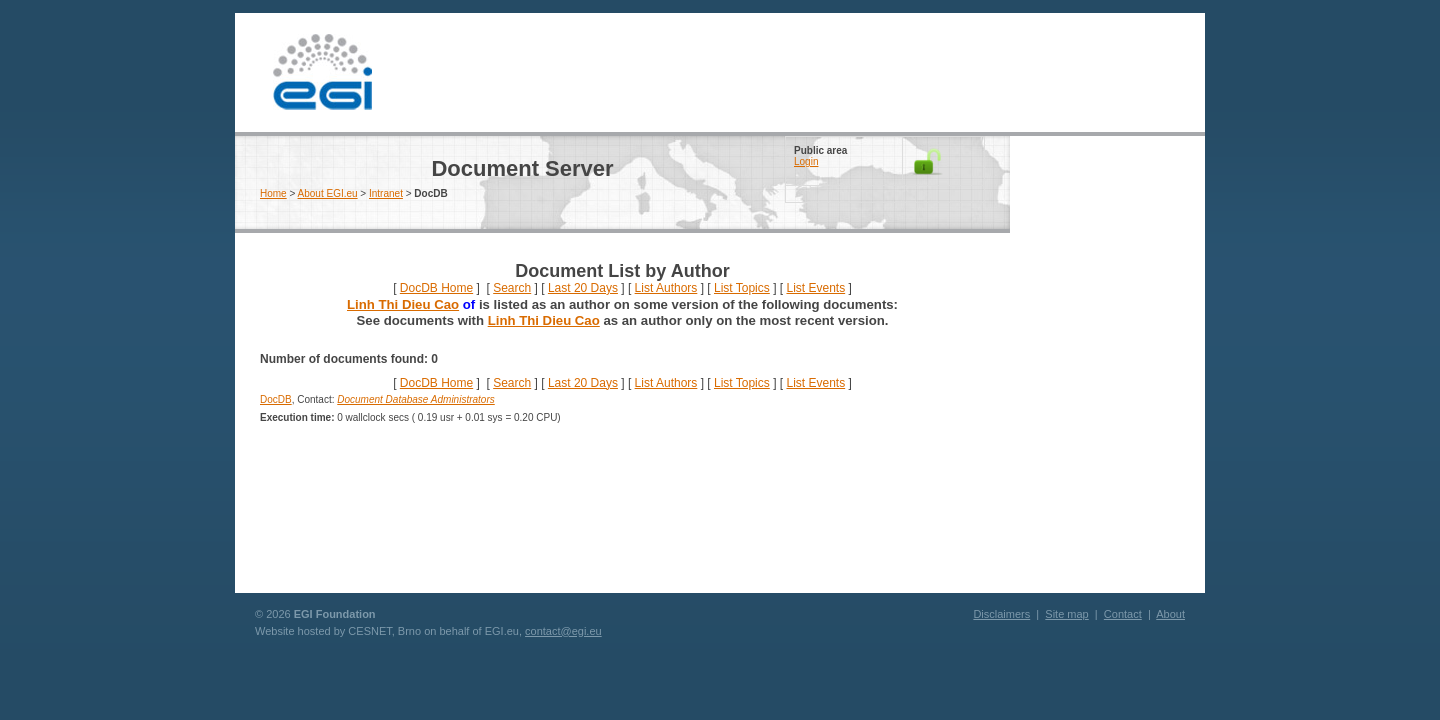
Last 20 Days (583, 288)
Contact (1123, 614)
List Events (815, 288)
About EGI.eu (328, 193)
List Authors (666, 288)
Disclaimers (1001, 614)
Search (512, 288)
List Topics (742, 288)
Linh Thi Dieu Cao (403, 304)
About (1170, 614)
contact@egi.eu (563, 631)
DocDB (276, 399)
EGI (322, 72)
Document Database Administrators (415, 399)
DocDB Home (436, 288)
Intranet (386, 193)
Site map (1066, 614)
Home (273, 193)
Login (806, 161)
